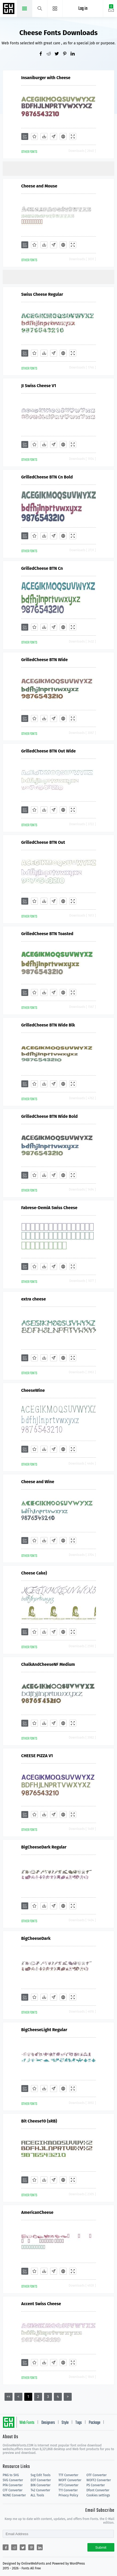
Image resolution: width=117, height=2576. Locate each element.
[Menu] (55, 8)
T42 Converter (40, 2490)
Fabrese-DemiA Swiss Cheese (49, 1207)
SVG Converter (13, 2480)
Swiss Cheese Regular (42, 294)
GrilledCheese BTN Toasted (47, 933)
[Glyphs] (53, 136)
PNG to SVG (11, 2475)
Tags (78, 2422)
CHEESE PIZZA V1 (37, 1755)
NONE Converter (14, 2495)
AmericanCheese (37, 2212)
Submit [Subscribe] (100, 2547)
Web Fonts (26, 2422)
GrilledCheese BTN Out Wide (48, 751)
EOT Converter (41, 2480)
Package (94, 2422)
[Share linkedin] (75, 54)
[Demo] (72, 136)
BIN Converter (41, 2485)
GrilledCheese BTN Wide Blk (48, 1025)
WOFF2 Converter (98, 2480)
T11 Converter (68, 2490)
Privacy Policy (68, 2495)
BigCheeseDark (36, 1938)
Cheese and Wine (37, 1481)
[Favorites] (34, 136)
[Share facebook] (43, 54)
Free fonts (9, 9)
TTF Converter (68, 2475)
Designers (48, 2422)
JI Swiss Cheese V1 (38, 385)
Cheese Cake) (34, 1573)
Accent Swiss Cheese (41, 2303)
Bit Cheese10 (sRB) (39, 2121)
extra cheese (33, 1299)
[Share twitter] (59, 54)
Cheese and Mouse (39, 186)
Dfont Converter (97, 2490)
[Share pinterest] (67, 54)
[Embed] (63, 136)
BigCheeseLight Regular (44, 2029)
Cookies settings (98, 2495)
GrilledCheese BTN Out (43, 842)
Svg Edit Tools (41, 2475)
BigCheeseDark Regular (44, 1847)
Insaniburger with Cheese (46, 77)
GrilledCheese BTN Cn (42, 568)
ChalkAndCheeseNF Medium (48, 1664)
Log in (82, 8)
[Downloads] (44, 136)
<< (8, 2396)
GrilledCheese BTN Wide (44, 659)
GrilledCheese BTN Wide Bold (49, 1116)
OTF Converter (96, 2475)
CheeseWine (33, 1390)
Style (65, 2422)
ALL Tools (37, 2495)
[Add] (24, 136)
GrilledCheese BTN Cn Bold (47, 477)
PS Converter (95, 2485)
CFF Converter (12, 2490)
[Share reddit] (51, 54)
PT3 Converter (69, 2485)
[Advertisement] (60, 168)
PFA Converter (13, 2485)
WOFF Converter (70, 2480)
